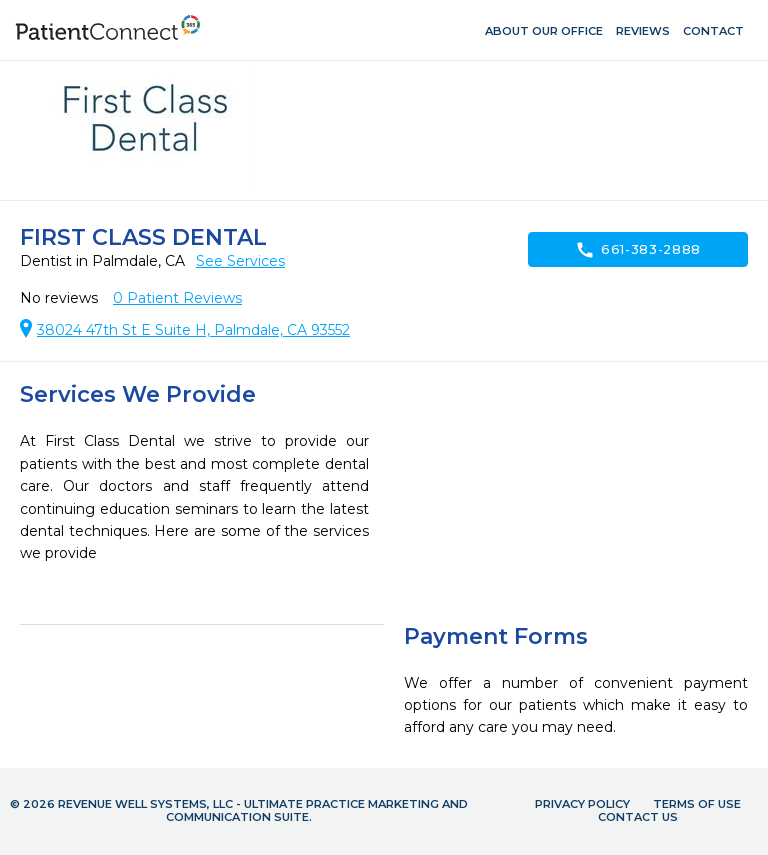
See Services (240, 261)
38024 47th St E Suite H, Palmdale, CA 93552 (193, 330)
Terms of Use (697, 804)
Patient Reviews (177, 298)
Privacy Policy (582, 804)
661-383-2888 (638, 250)
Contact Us (638, 817)
